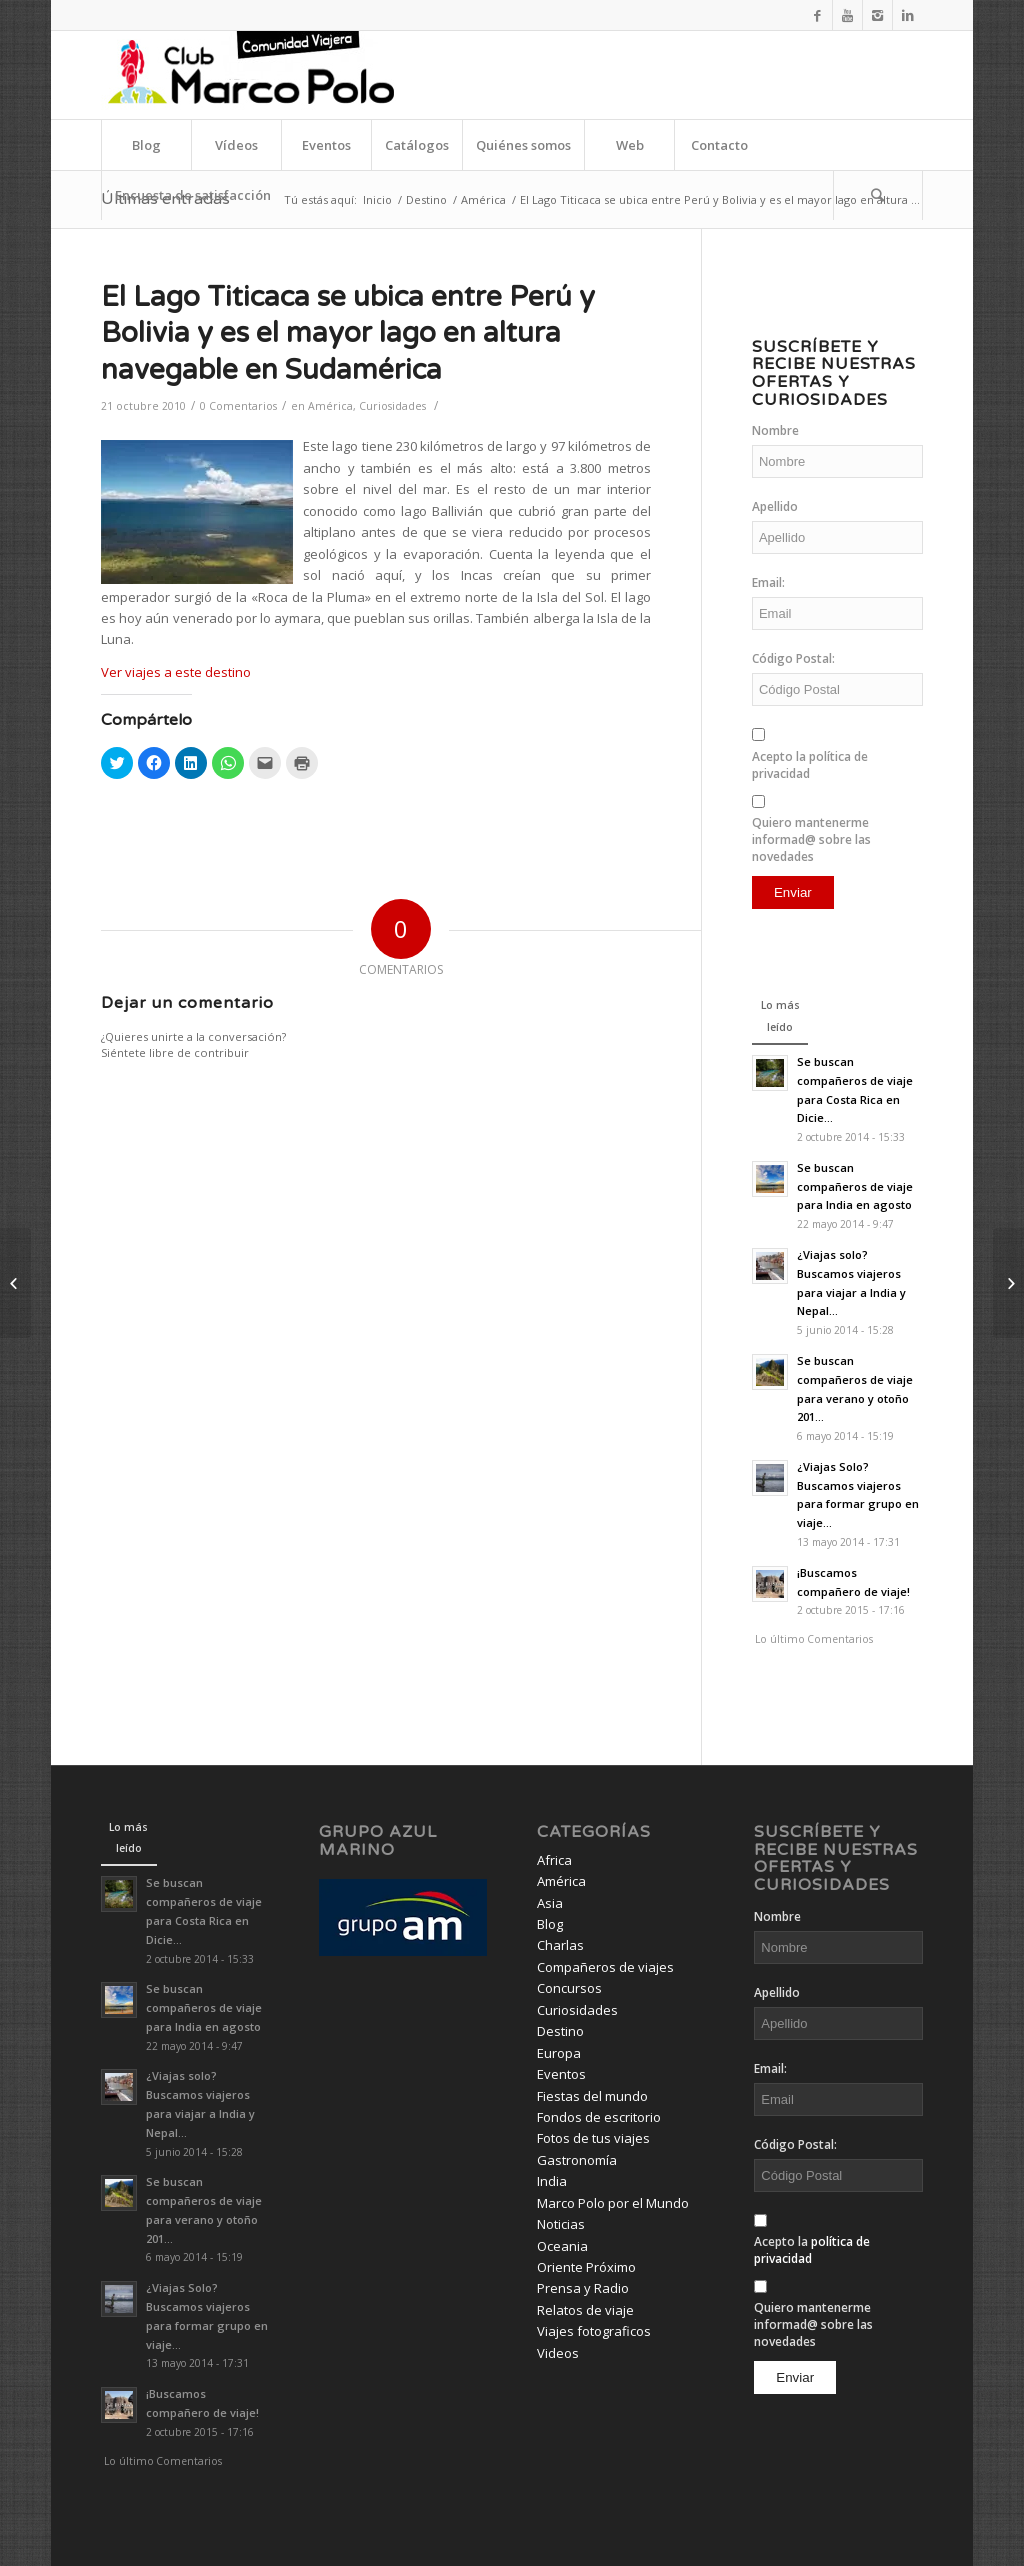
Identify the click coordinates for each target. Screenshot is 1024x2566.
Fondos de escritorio (599, 2117)
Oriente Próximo (586, 2267)
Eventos (561, 2074)
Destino (426, 199)
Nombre (775, 430)
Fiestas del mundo (592, 2096)
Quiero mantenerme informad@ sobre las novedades (811, 839)
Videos (558, 2353)
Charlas (560, 1945)
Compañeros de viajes (605, 1967)
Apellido (775, 506)
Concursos (569, 1988)
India (552, 2181)
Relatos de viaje (585, 2310)
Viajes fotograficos (594, 2331)
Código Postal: (793, 658)
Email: (768, 582)
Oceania (562, 2246)
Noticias (561, 2224)
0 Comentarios (238, 406)
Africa (554, 1860)
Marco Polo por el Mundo (613, 2203)
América (483, 199)
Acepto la (810, 765)
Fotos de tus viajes (593, 2138)
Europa (559, 2053)
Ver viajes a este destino (176, 672)
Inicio (377, 199)
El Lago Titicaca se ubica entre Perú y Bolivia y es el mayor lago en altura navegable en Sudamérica (348, 333)
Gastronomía (577, 2160)
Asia (550, 1903)
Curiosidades (392, 406)
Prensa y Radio (583, 2288)
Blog (550, 1924)
